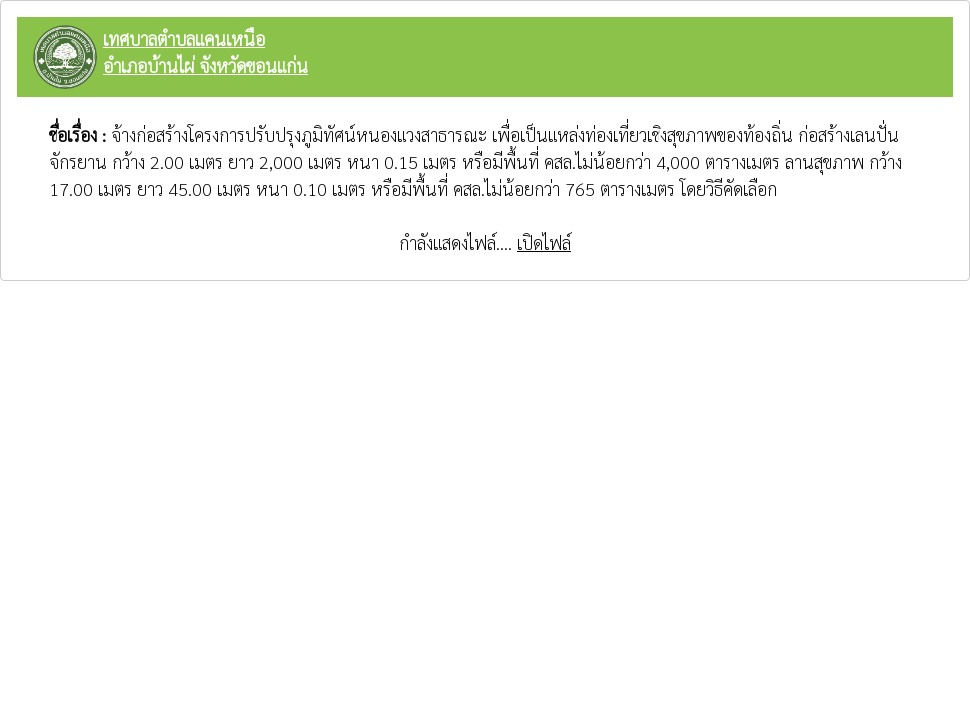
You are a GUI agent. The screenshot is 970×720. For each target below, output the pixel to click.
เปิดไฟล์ (544, 242)
